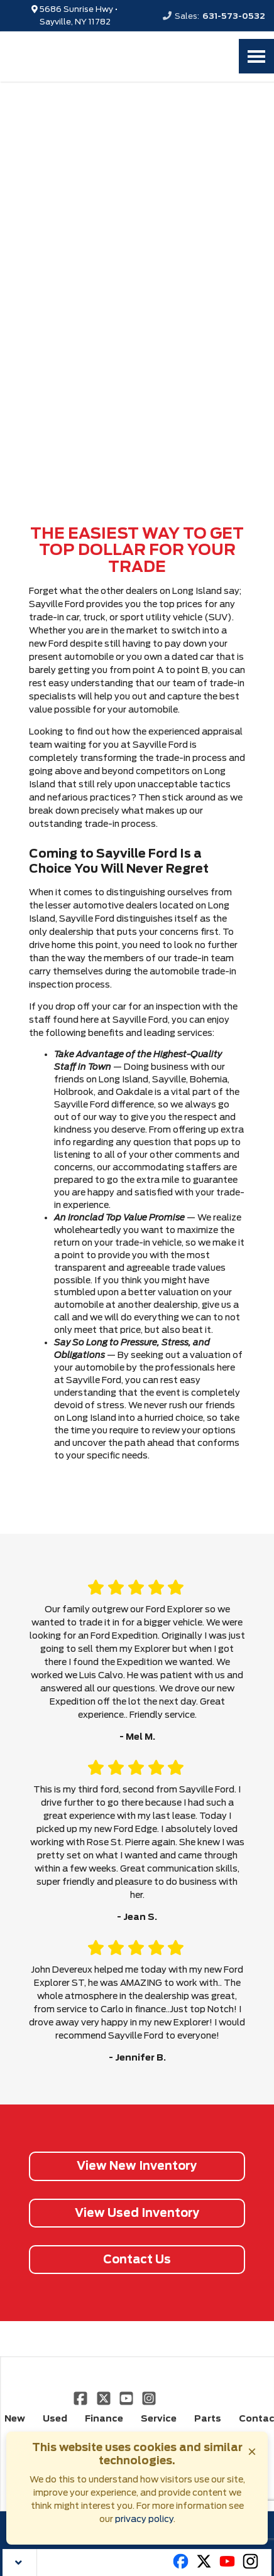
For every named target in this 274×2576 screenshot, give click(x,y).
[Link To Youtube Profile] (227, 2566)
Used (55, 2418)
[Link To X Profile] (104, 2397)
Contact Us (137, 2259)
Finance (104, 2418)
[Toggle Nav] (256, 56)
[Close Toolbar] (20, 2562)
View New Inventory (137, 2165)
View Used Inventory (137, 2212)
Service (159, 2418)
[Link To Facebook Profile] (81, 2397)
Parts (207, 2418)
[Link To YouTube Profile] (127, 2397)
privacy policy (144, 2519)
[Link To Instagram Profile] (149, 2397)
